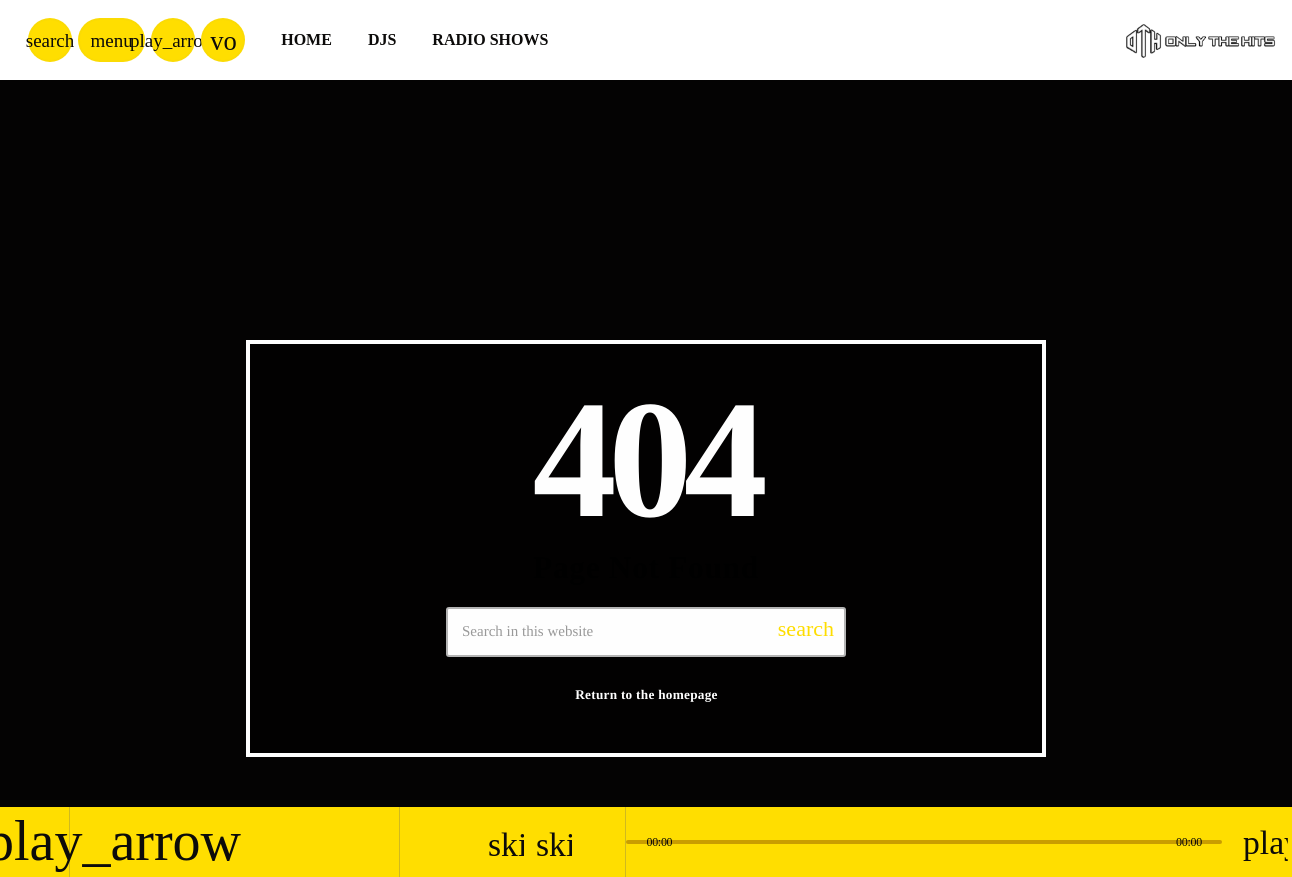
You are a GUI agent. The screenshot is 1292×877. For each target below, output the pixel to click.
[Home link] (1200, 40)
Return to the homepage (646, 694)
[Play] (173, 40)
